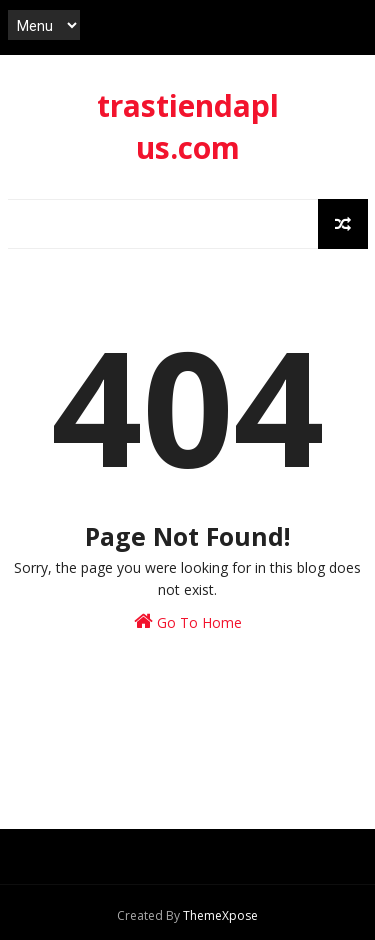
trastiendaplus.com (188, 126)
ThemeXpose (220, 915)
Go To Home (188, 621)
